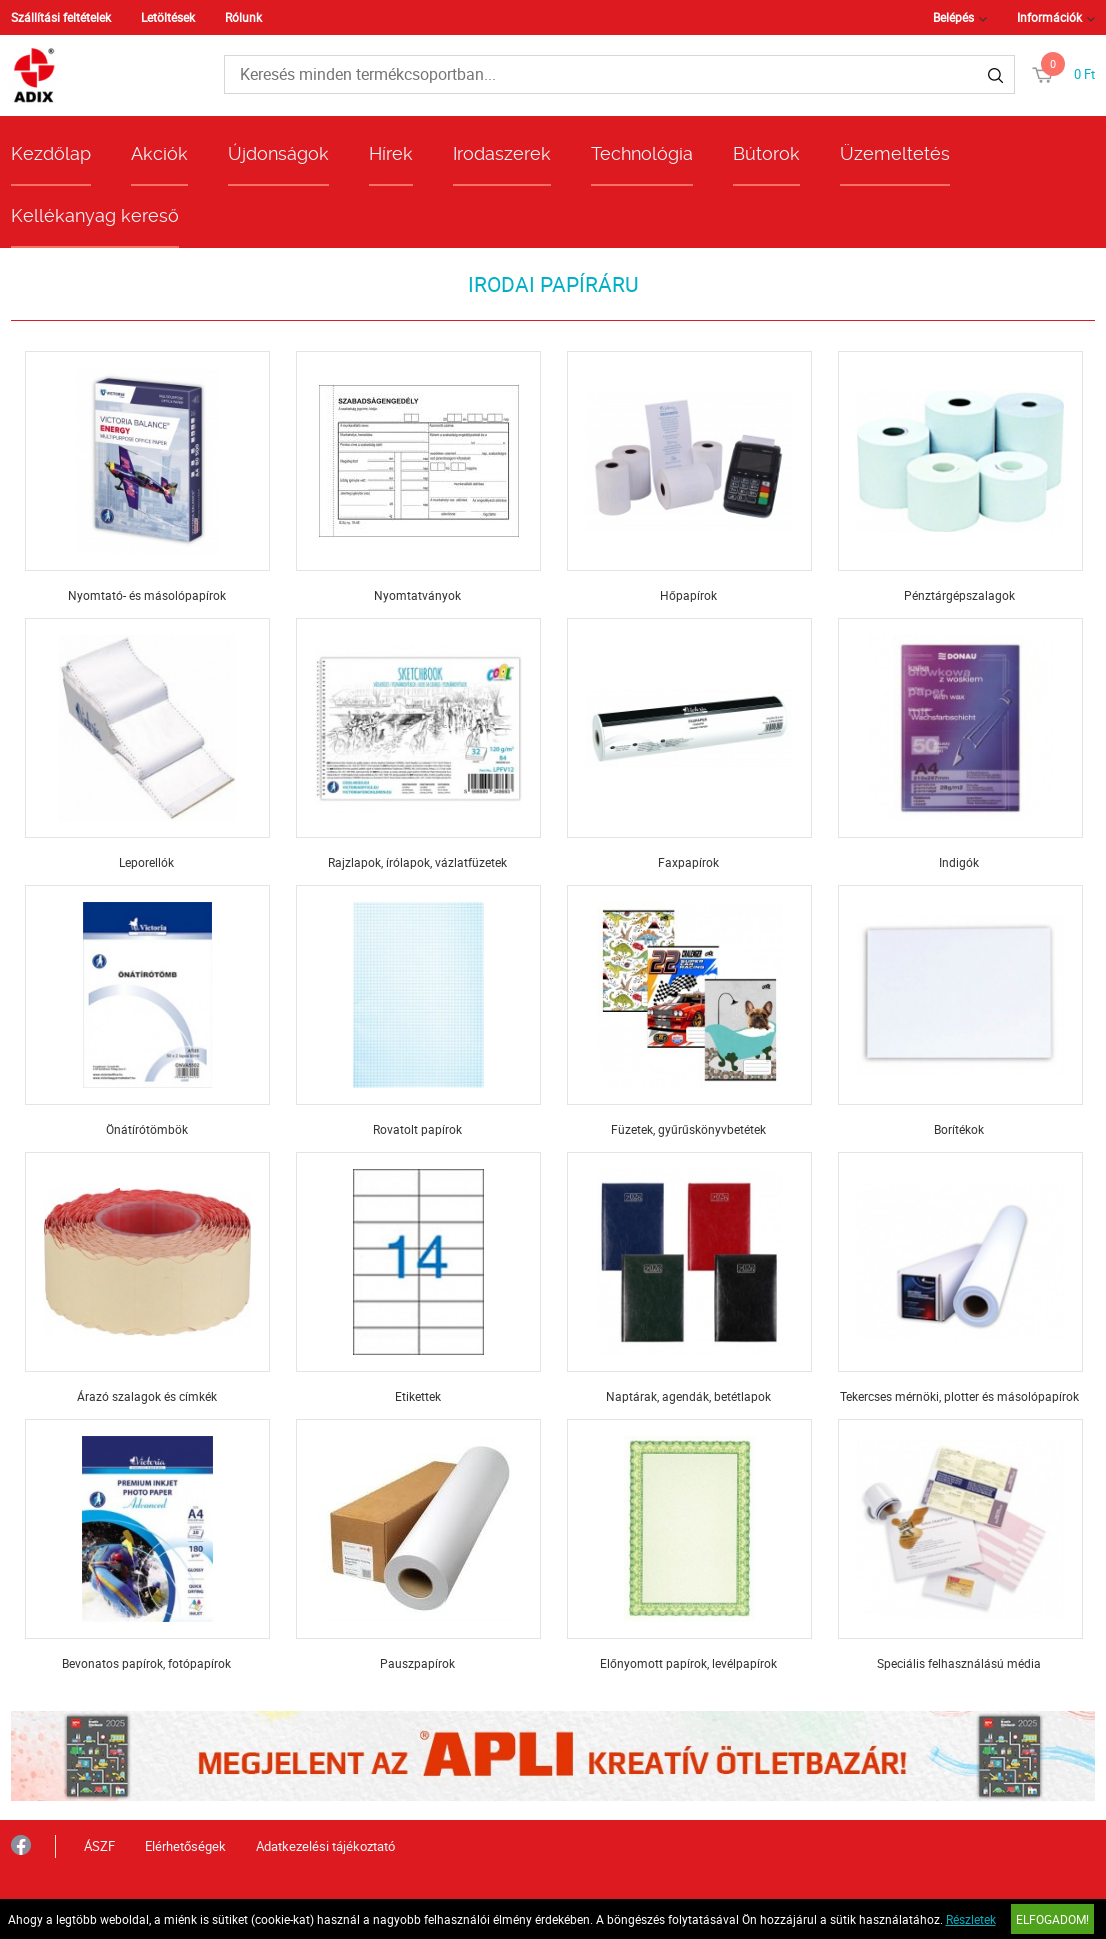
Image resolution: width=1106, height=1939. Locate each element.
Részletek (971, 1919)
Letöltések (168, 17)
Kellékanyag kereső (95, 215)
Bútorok (766, 153)
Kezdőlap (51, 153)
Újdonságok (278, 153)
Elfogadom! (1052, 1919)
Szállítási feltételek (61, 17)
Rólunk (243, 17)
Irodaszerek (502, 153)
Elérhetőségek (185, 1846)
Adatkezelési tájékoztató (325, 1846)
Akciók (159, 153)
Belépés (953, 17)
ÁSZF (99, 1846)
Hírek (391, 153)
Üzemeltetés (895, 153)
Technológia (642, 153)
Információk (1049, 17)
